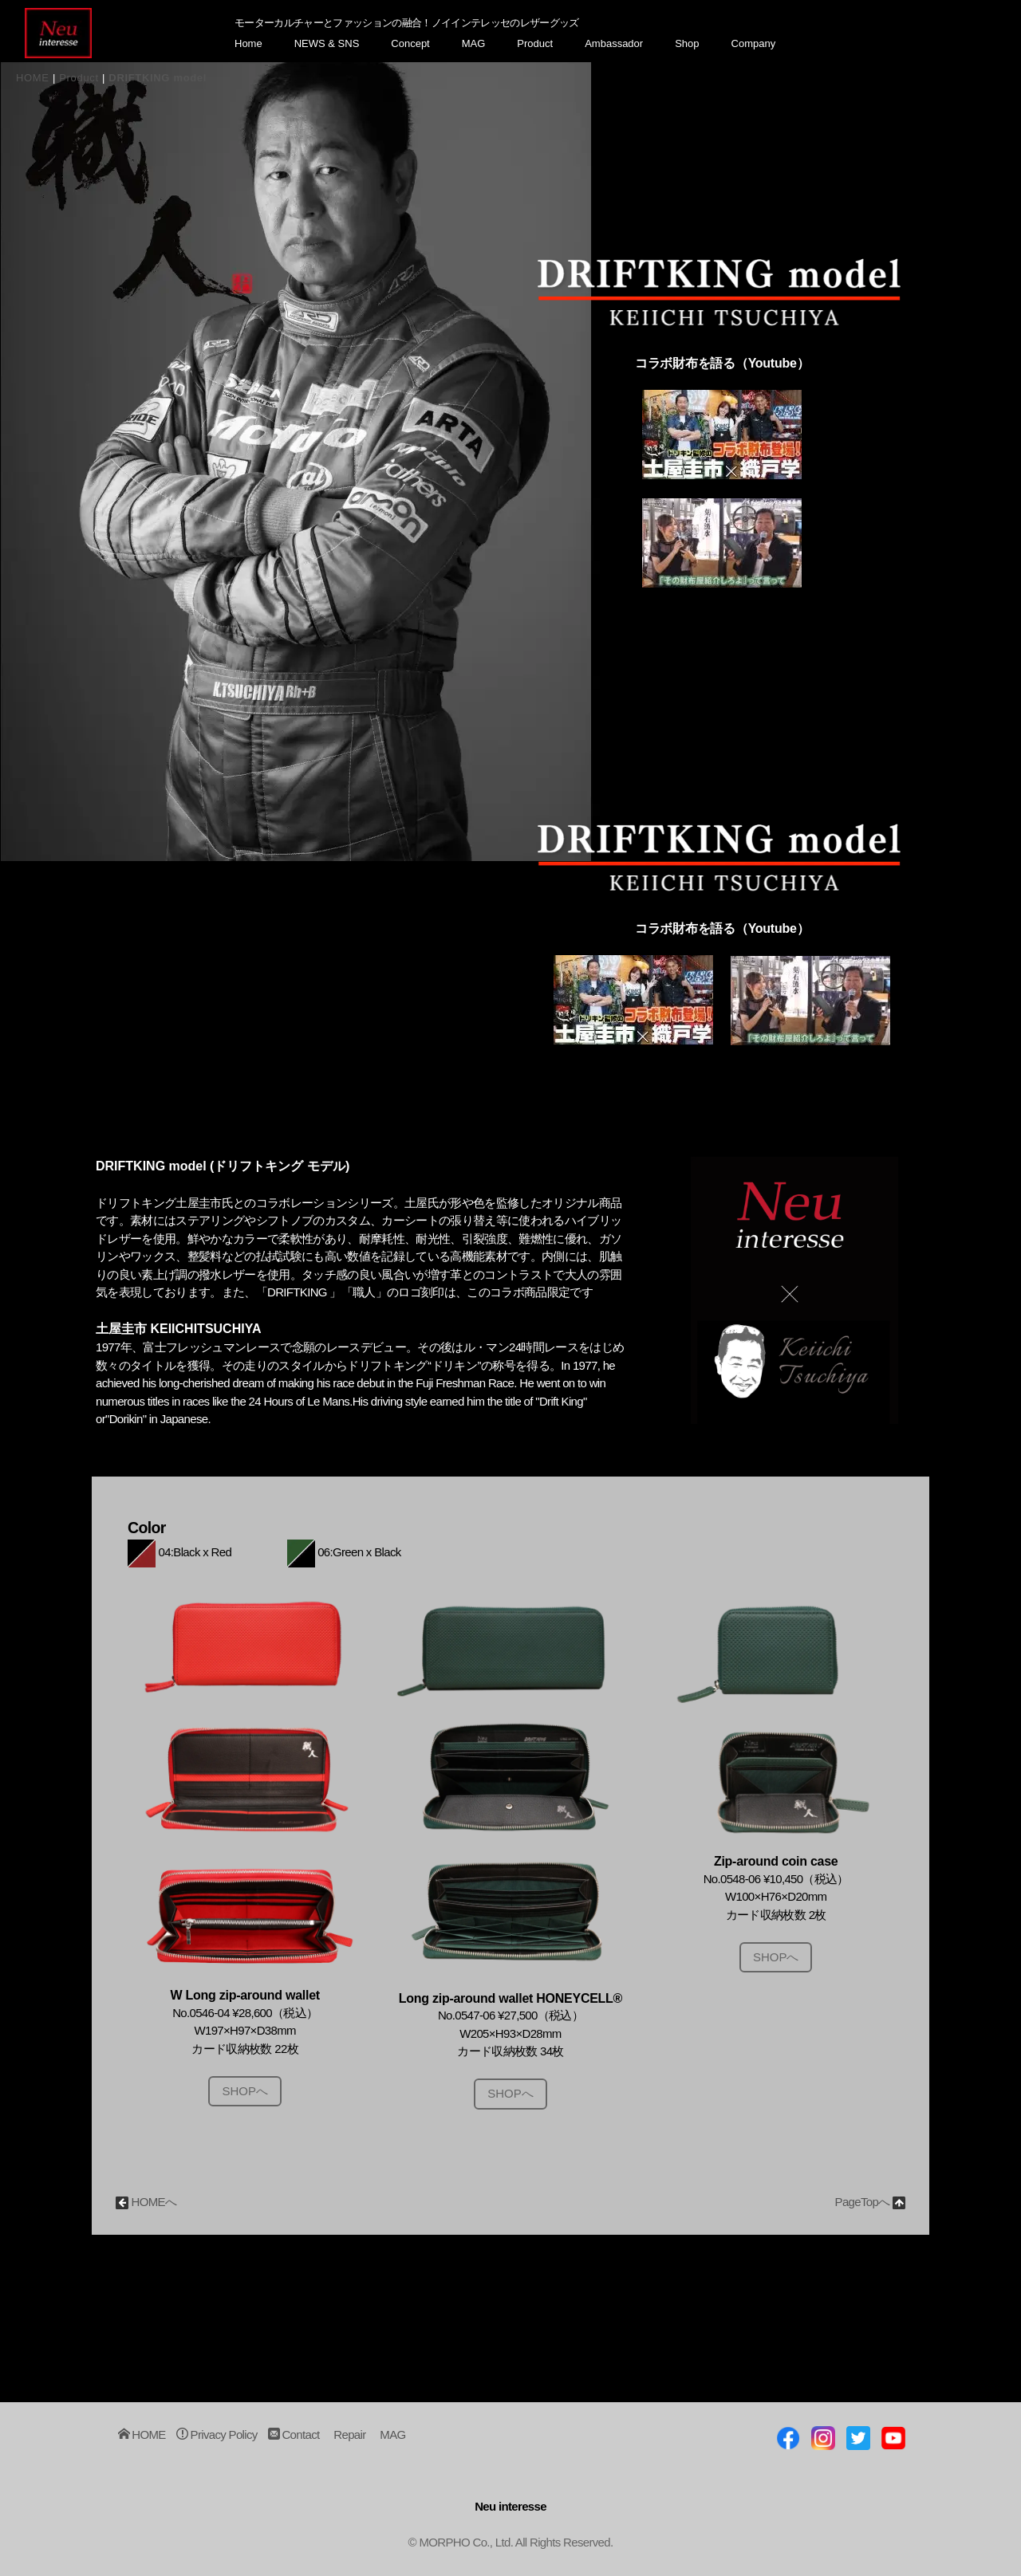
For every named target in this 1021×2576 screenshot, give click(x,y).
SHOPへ (244, 2091)
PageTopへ (870, 2201)
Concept (410, 43)
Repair (349, 2435)
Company (753, 43)
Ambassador (614, 43)
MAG (474, 43)
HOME (32, 78)
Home (248, 43)
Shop (687, 43)
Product (535, 43)
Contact (293, 2435)
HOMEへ (146, 2201)
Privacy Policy (216, 2435)
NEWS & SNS (327, 43)
